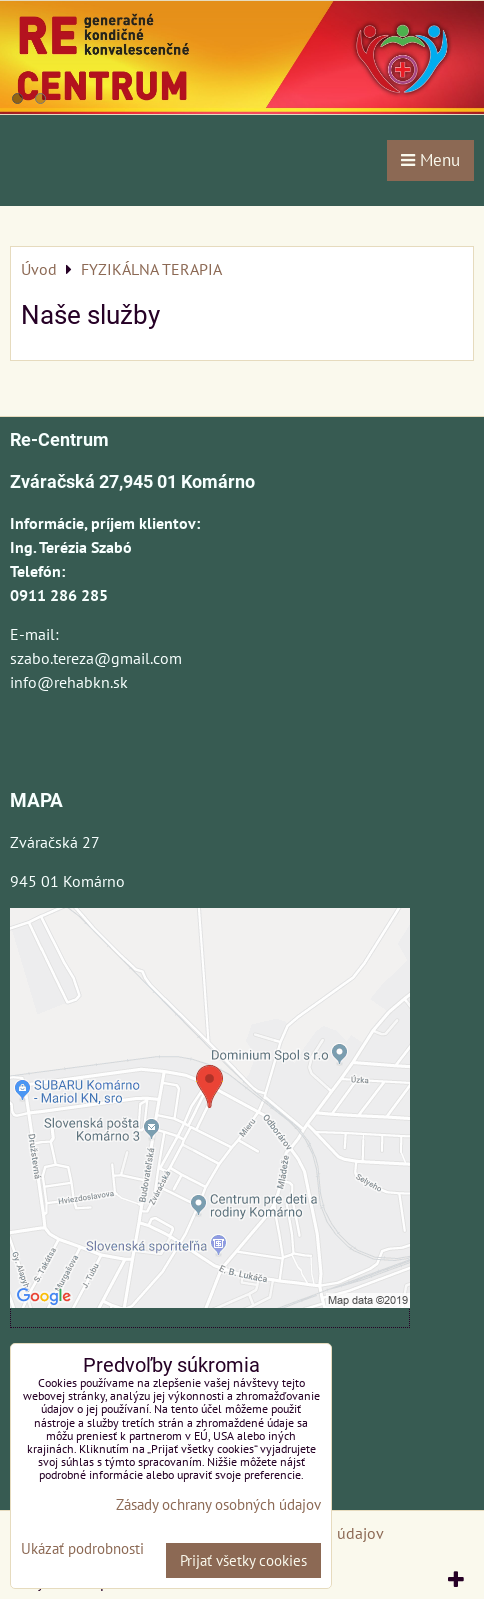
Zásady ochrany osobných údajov (218, 1504)
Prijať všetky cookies (243, 1560)
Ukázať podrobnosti (82, 1549)
